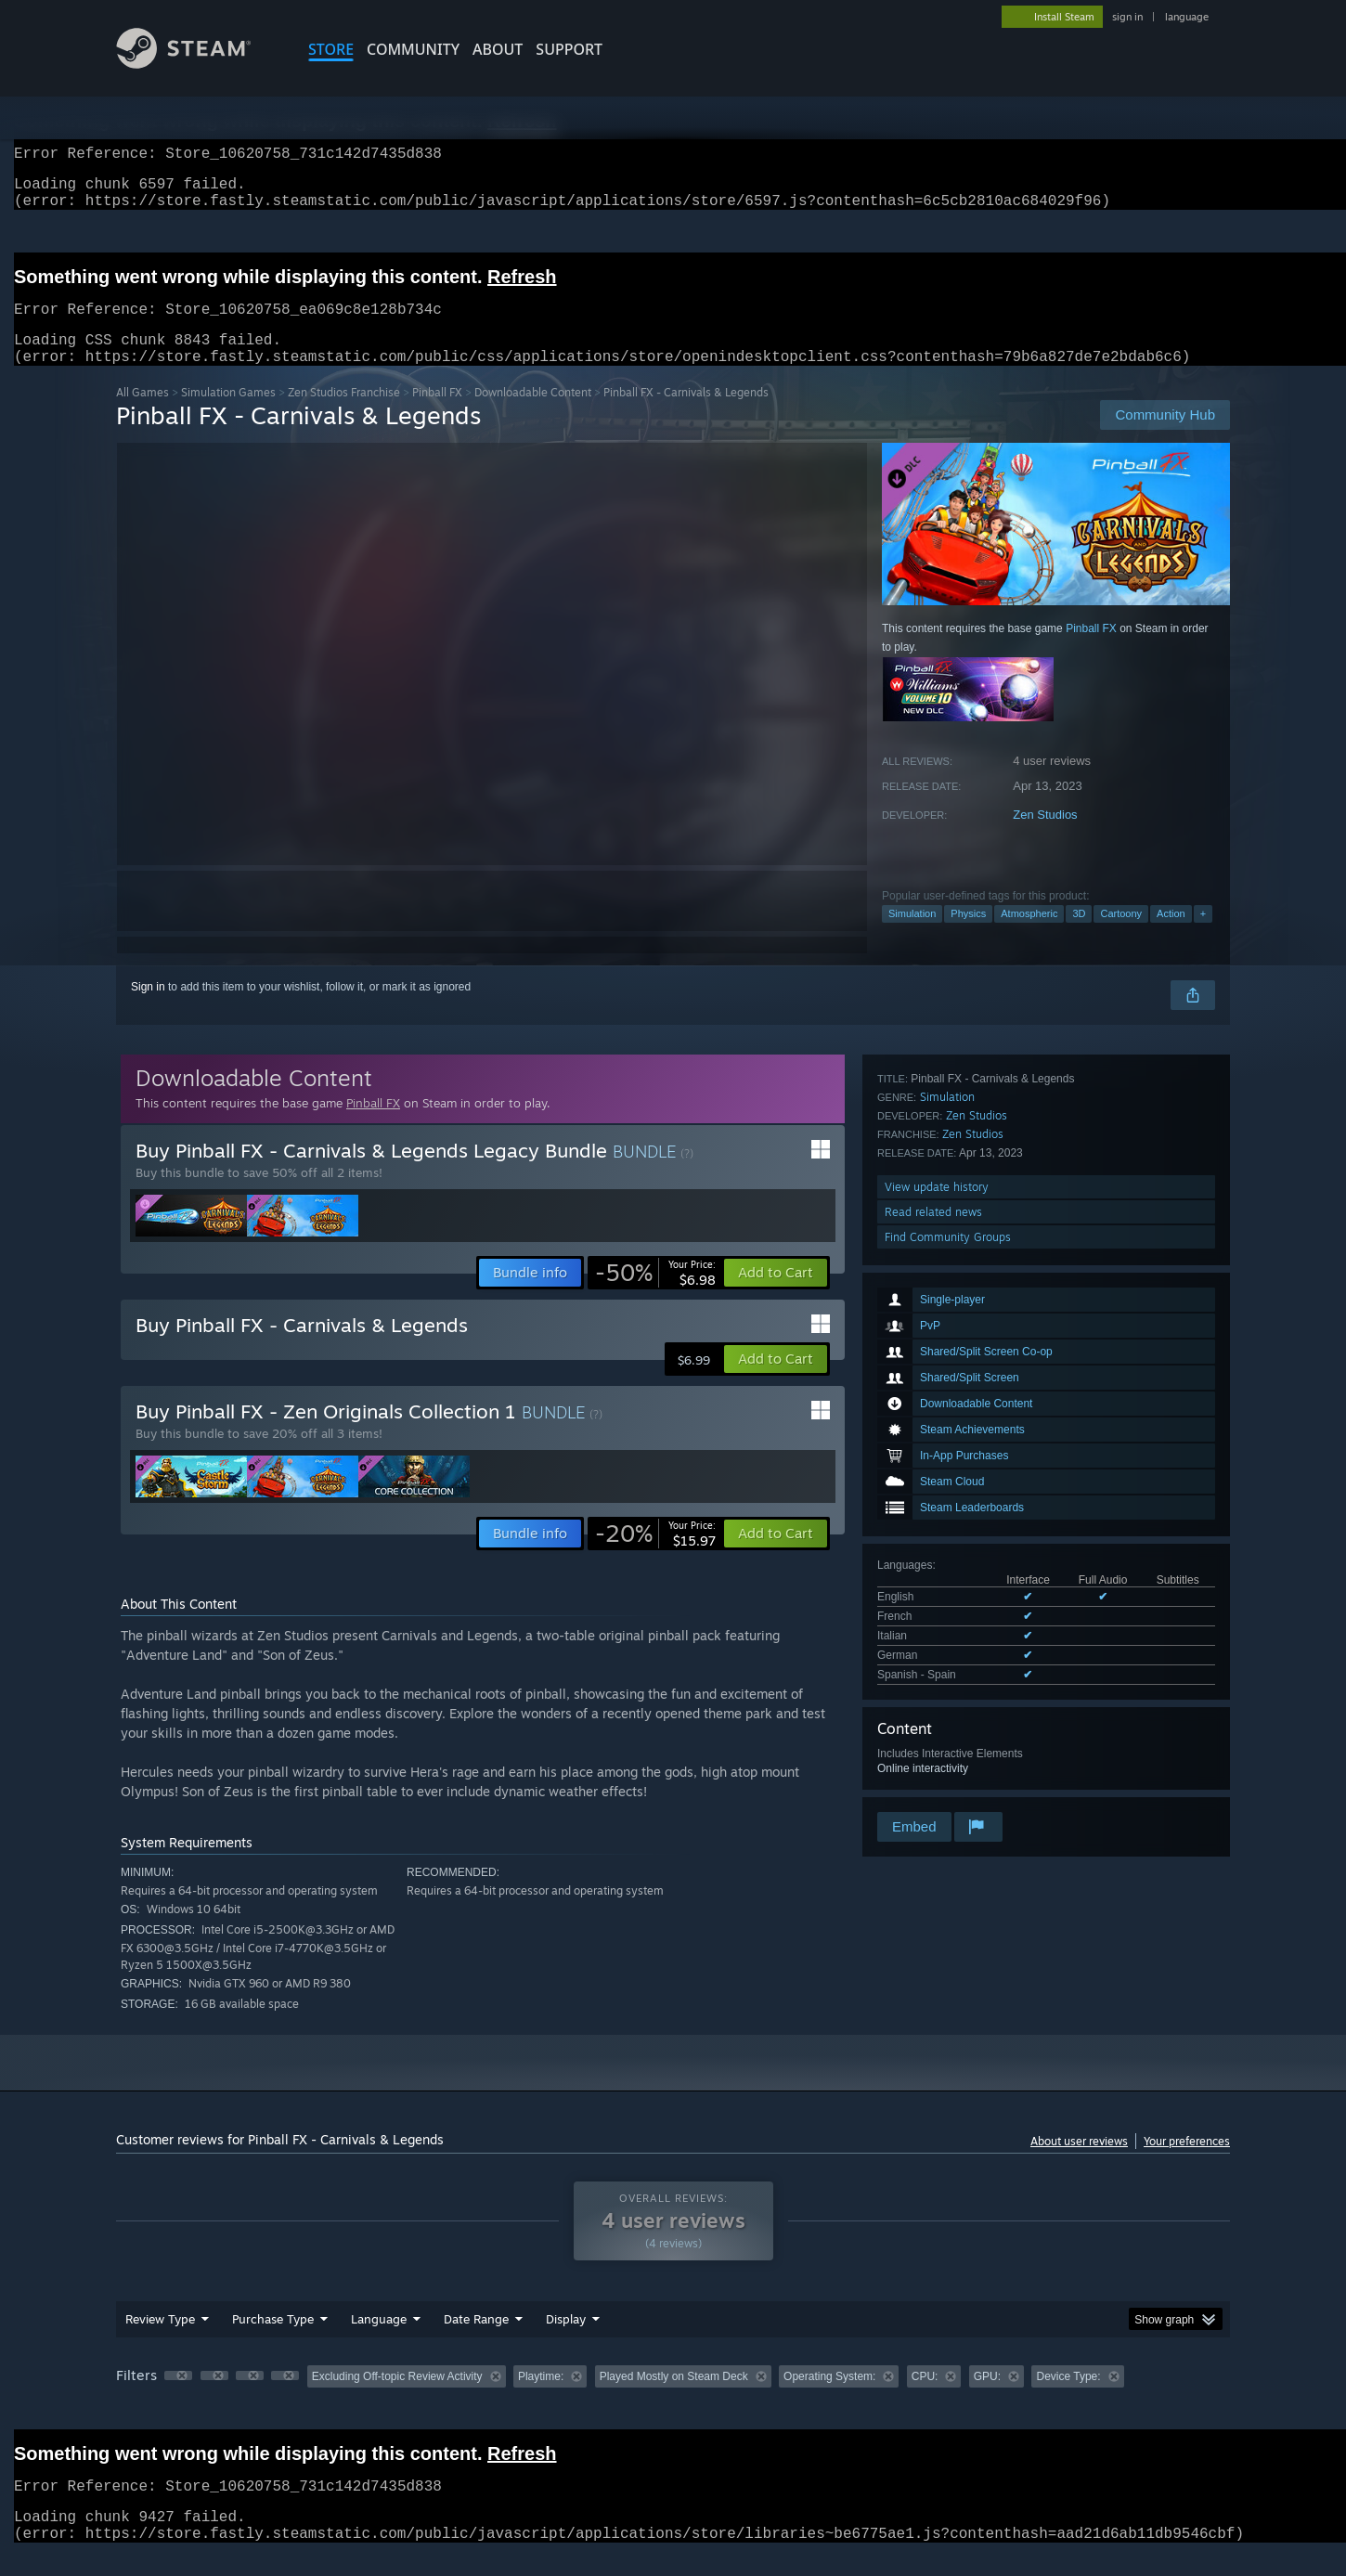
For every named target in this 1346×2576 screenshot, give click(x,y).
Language (379, 2341)
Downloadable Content (532, 414)
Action (1171, 935)
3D (1078, 935)
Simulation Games (228, 414)
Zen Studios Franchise (344, 414)
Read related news (933, 1759)
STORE (331, 49)
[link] (655, 1295)
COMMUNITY (413, 49)
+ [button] (1203, 935)
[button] (775, 1295)
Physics (968, 935)
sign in (1127, 16)
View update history (937, 1734)
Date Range (476, 2341)
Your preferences (1187, 2163)
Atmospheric (1029, 935)
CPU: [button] (925, 2398)
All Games (142, 414)
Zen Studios (1045, 837)
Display (566, 2341)
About (497, 49)
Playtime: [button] (540, 2398)
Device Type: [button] (1068, 2398)
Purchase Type (273, 2341)
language (1187, 16)
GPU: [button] (987, 2398)
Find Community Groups (948, 1784)
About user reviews (1079, 2163)
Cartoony (1121, 935)
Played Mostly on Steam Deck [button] (674, 2398)
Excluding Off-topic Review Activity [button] (397, 2398)
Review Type (160, 2341)
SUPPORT (569, 49)
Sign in (148, 1009)
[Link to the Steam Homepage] (197, 63)
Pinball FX (437, 414)
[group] (673, 2400)
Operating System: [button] (829, 2398)
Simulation (912, 935)
